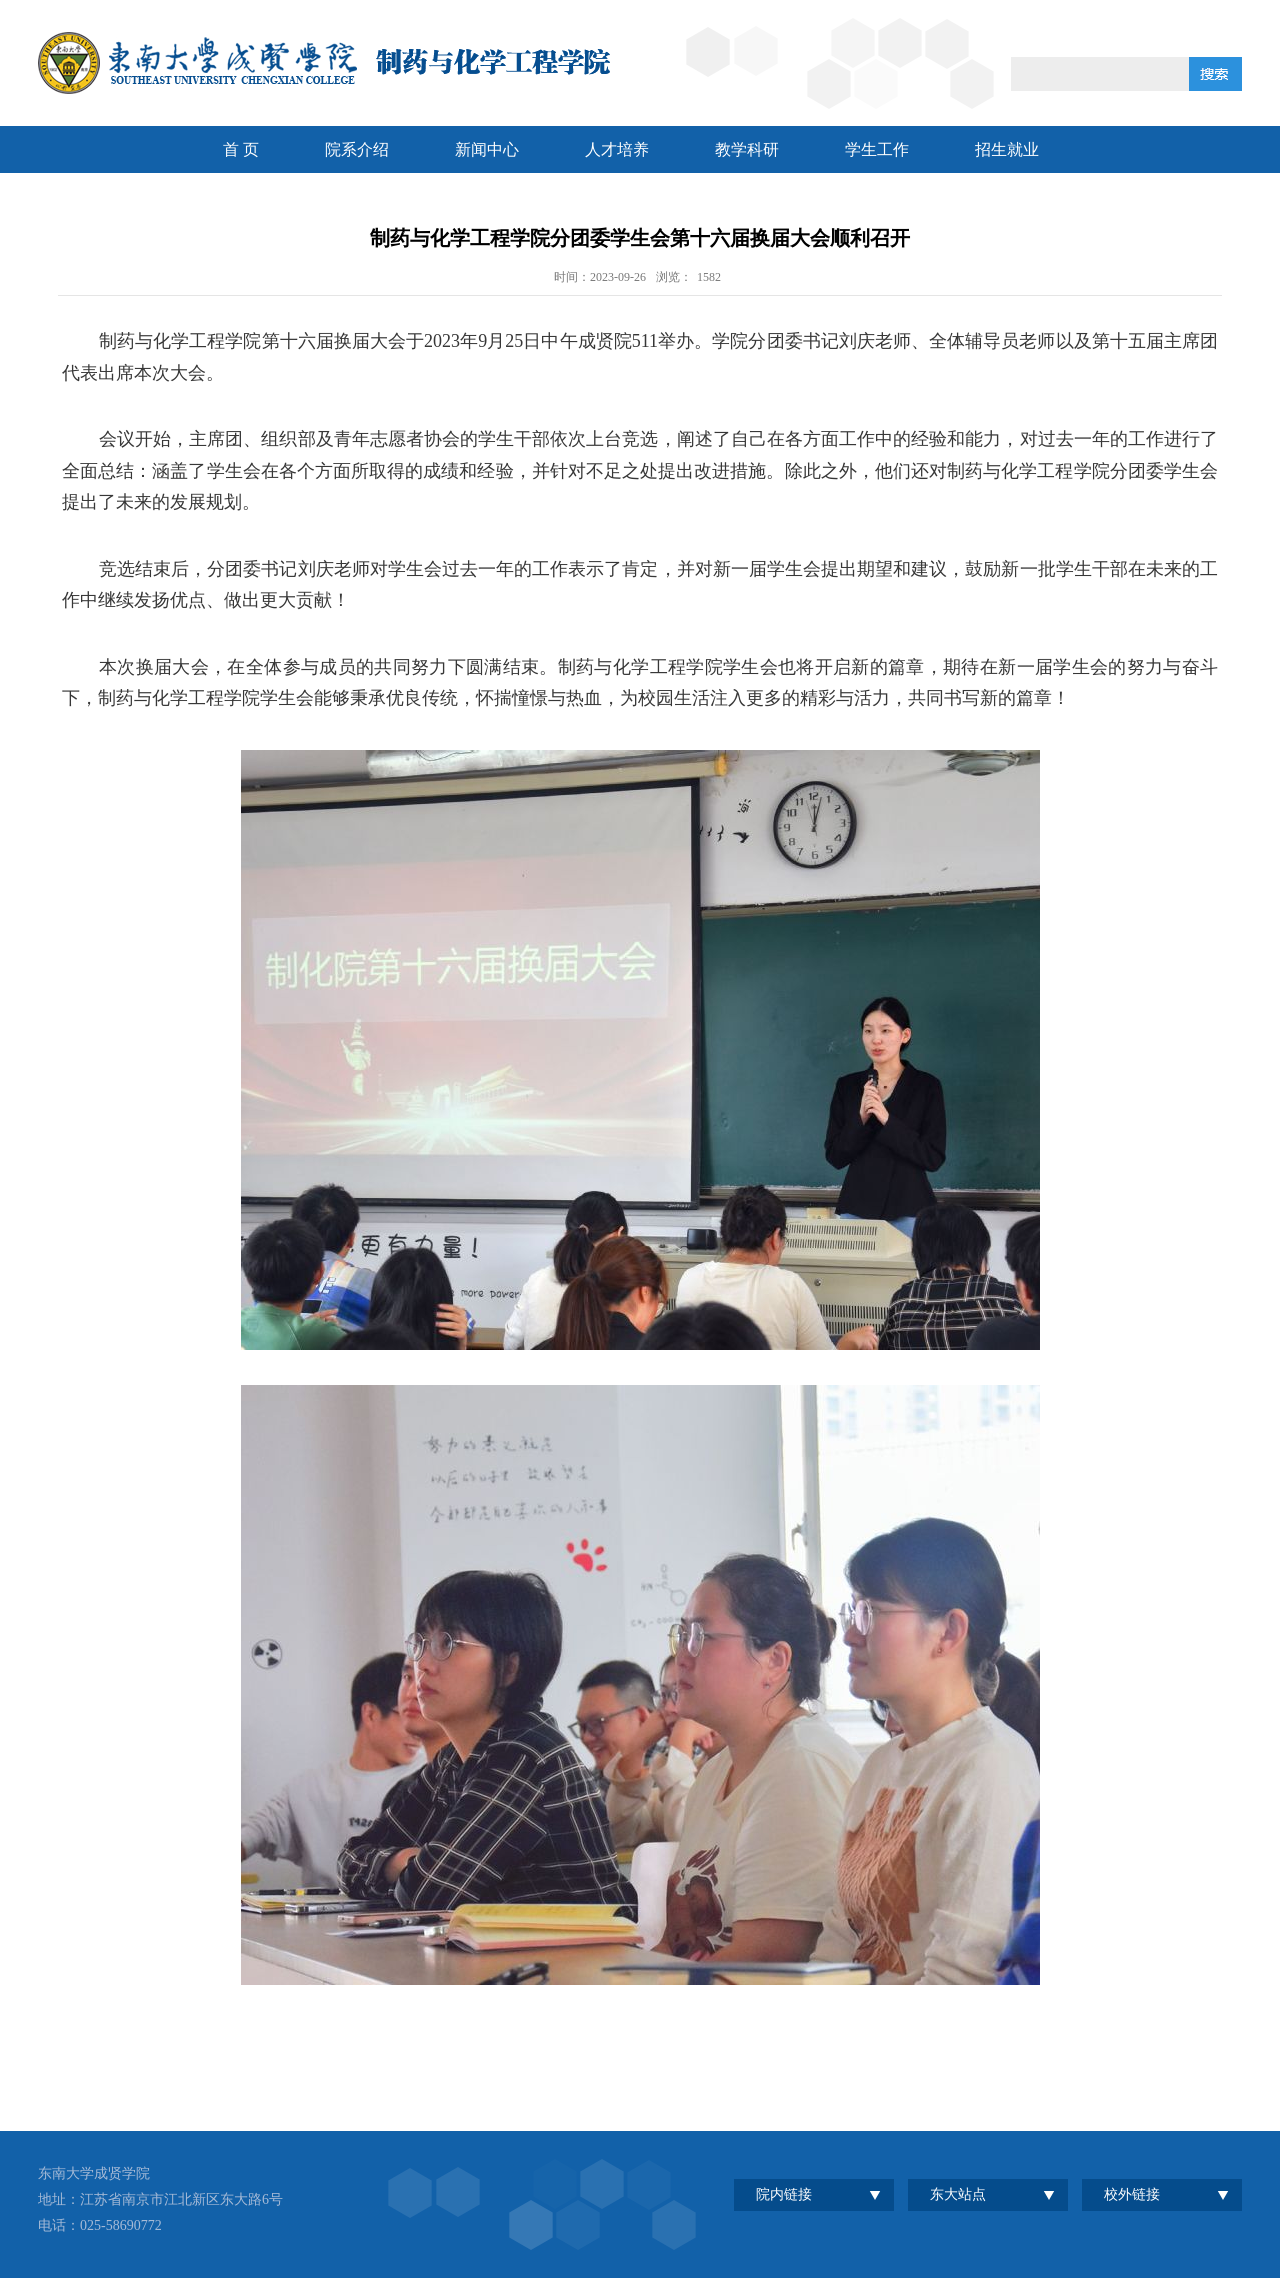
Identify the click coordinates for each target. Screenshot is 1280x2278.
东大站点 (958, 2194)
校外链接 (1132, 2194)
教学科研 (747, 149)
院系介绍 (357, 149)
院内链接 (784, 2194)
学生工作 (877, 149)
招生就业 (1007, 149)
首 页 (241, 149)
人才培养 (617, 149)
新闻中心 (487, 149)
